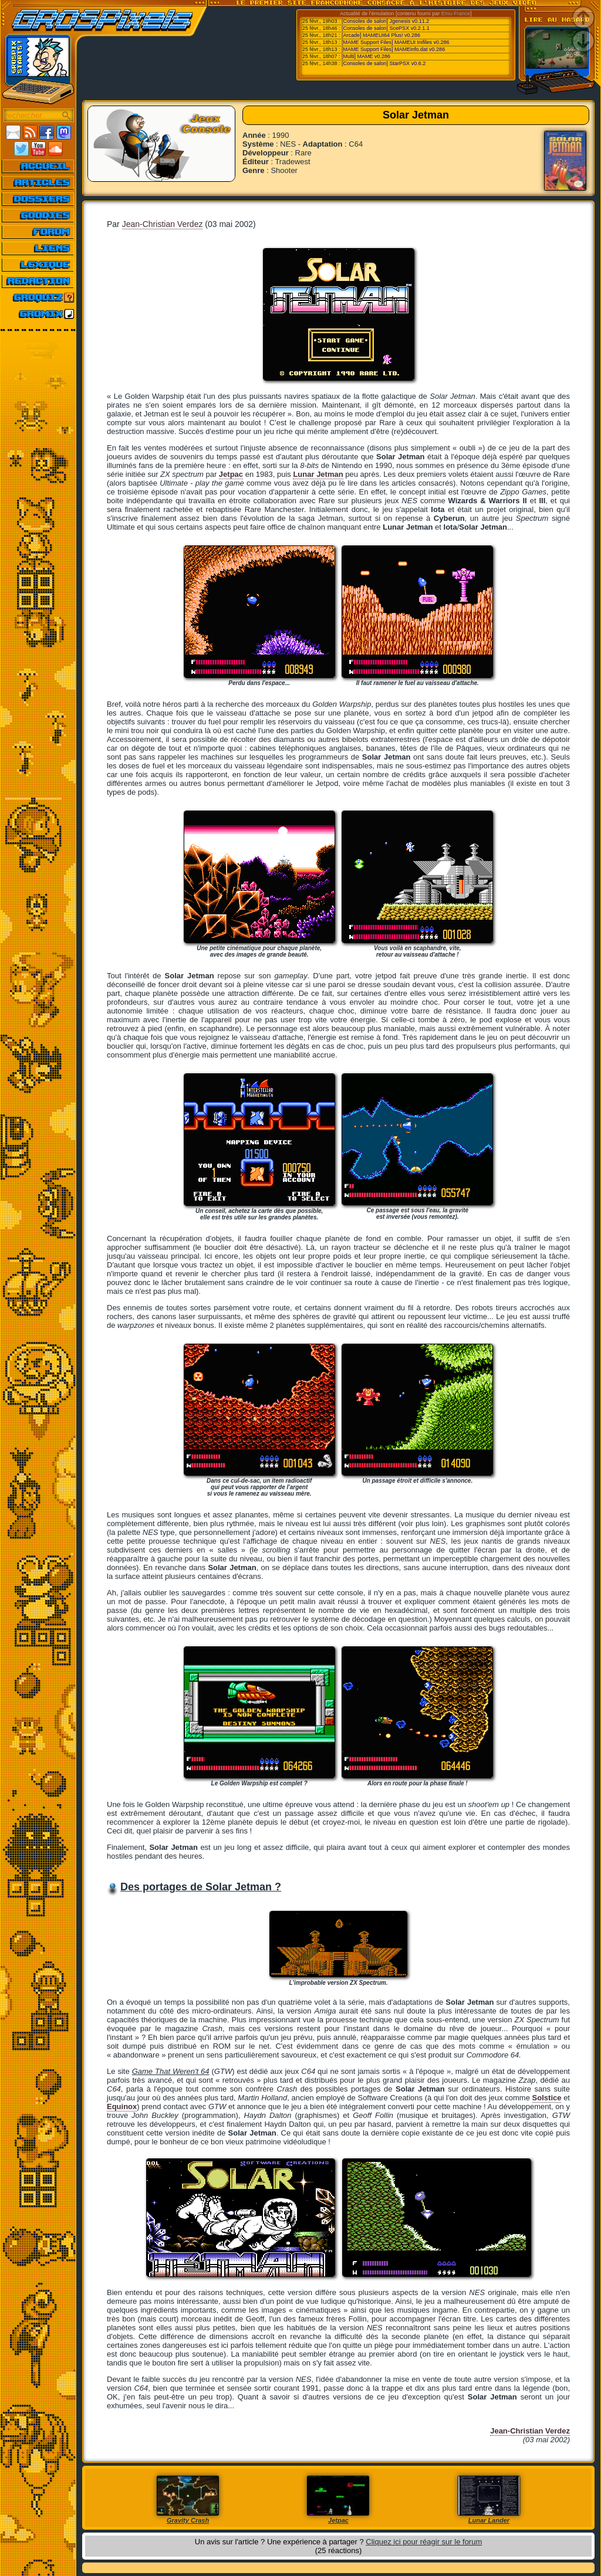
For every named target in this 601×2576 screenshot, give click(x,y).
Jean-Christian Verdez (162, 224)
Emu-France (456, 13)
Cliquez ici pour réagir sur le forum (424, 2541)
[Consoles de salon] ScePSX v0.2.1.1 (386, 28)
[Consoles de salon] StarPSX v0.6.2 (384, 63)
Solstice (547, 2097)
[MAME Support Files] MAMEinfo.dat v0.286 (393, 49)
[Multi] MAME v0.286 (366, 56)
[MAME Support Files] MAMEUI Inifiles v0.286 (396, 42)
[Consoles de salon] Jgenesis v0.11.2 (385, 21)
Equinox (122, 2106)
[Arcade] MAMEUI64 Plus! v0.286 (381, 35)
